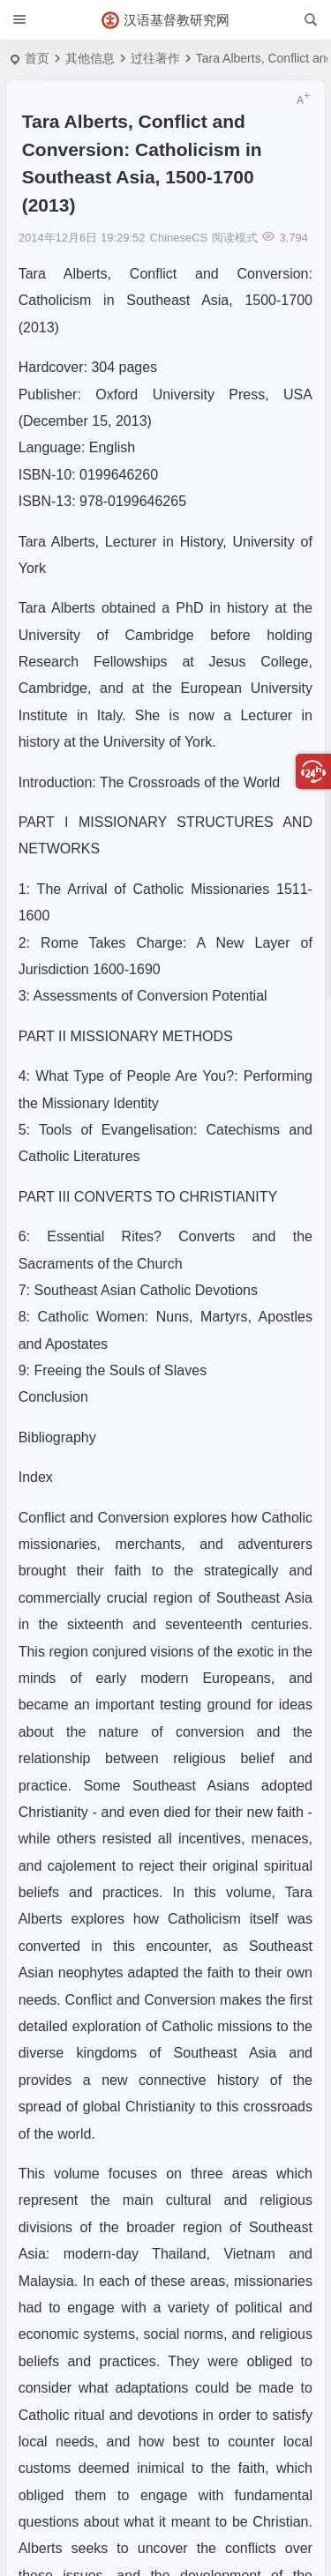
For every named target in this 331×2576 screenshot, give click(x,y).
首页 (37, 58)
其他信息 (90, 58)
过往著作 (155, 58)
